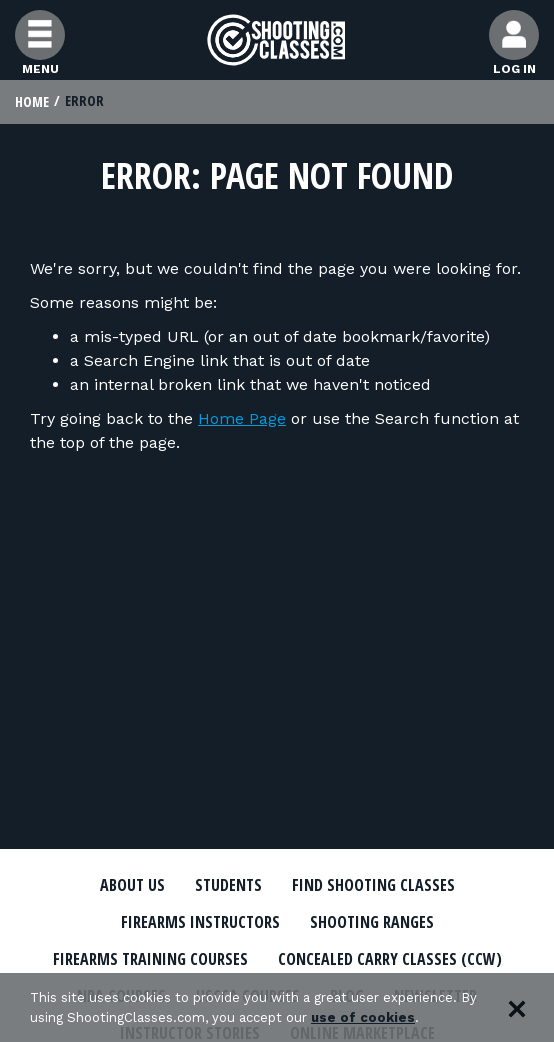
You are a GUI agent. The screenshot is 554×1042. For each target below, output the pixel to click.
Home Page (242, 418)
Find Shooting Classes (373, 886)
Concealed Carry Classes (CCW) (390, 960)
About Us (132, 886)
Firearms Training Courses (150, 960)
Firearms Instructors (200, 923)
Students (228, 886)
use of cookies (363, 1017)
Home (32, 101)
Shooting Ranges (372, 923)
